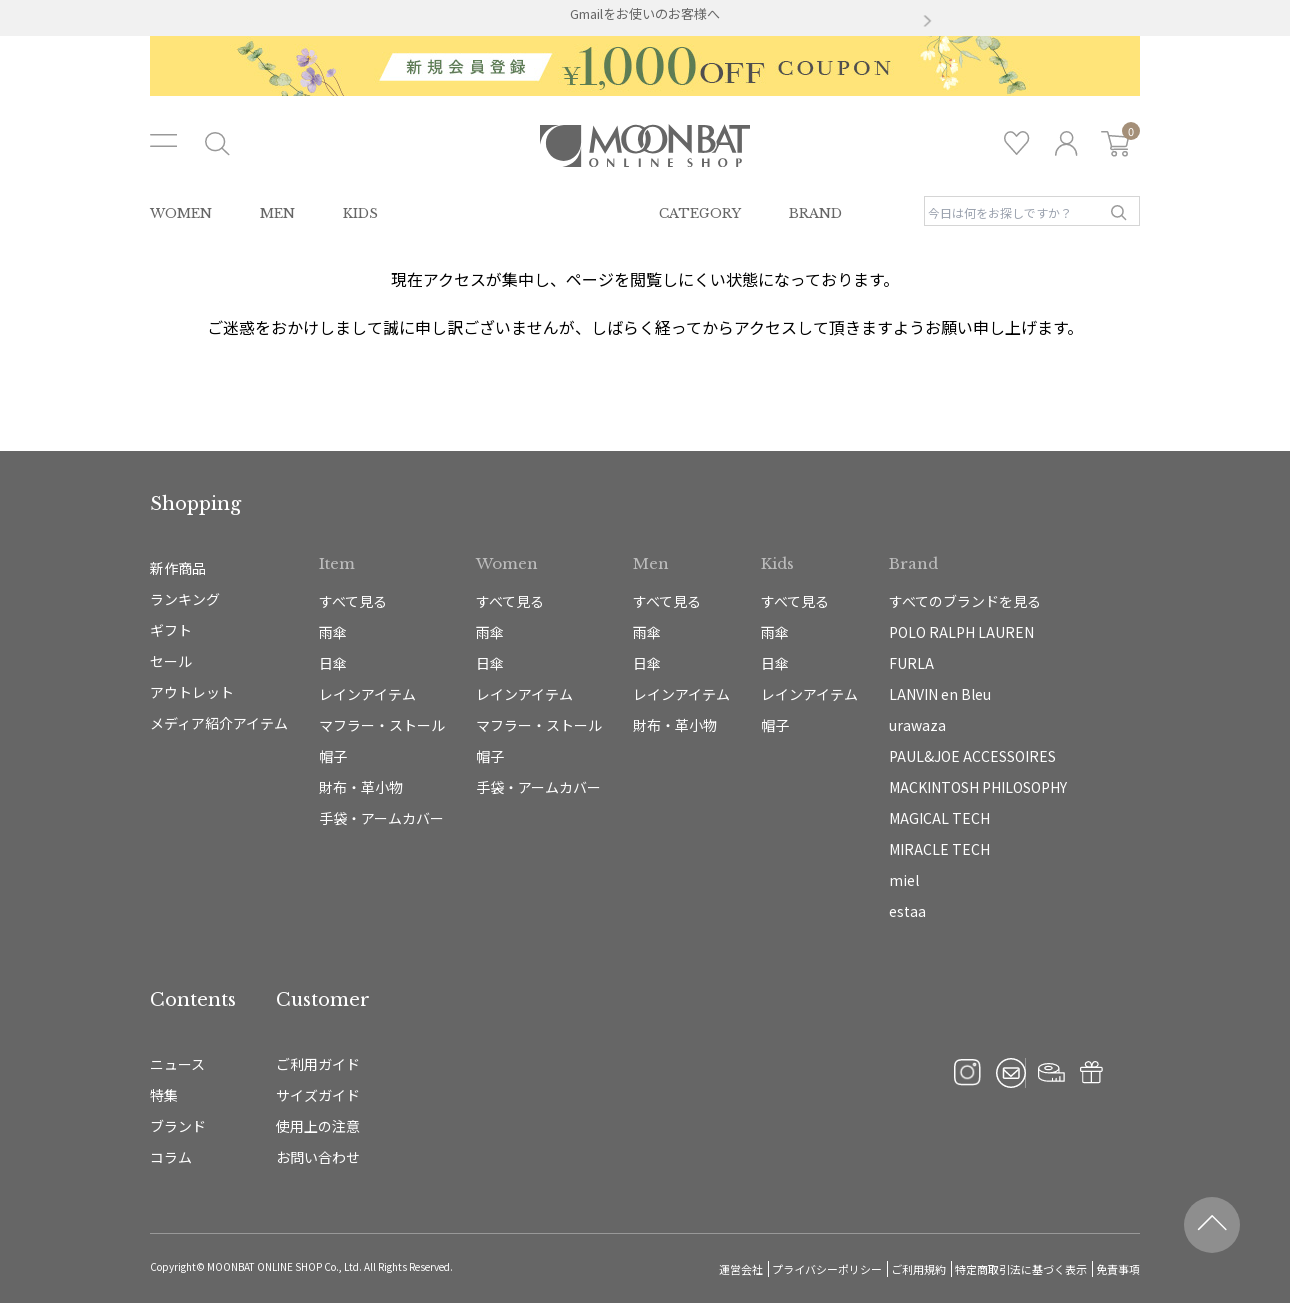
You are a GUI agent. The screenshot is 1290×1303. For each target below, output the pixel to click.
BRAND (815, 213)
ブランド (178, 1126)
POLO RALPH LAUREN (961, 632)
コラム (171, 1157)
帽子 (333, 756)
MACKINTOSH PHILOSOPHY (978, 787)
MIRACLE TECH (939, 849)
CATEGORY (700, 213)
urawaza (917, 725)
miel (904, 880)
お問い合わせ (318, 1157)
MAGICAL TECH (939, 818)
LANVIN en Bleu (940, 694)
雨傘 (333, 632)
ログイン (1066, 143)
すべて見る (353, 601)
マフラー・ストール (382, 725)
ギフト (171, 630)
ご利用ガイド (318, 1064)
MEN (277, 213)
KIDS (360, 213)
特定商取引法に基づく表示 (1021, 1269)
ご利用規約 (918, 1269)
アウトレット (192, 692)
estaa (907, 911)
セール (171, 661)
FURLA (911, 663)
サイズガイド (318, 1095)
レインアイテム (367, 694)
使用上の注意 (318, 1126)
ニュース (177, 1064)
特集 (164, 1095)
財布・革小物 (361, 787)
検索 (1119, 213)
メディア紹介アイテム (219, 723)
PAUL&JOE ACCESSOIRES (972, 756)
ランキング (185, 599)
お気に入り (1017, 143)
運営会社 (741, 1269)
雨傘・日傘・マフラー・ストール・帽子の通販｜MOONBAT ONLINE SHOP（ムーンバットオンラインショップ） (645, 145)
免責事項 (1118, 1269)
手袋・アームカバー (381, 818)
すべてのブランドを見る (965, 601)
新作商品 (178, 568)
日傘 (333, 663)
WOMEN (181, 213)
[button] (363, 22)
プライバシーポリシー (827, 1269)
